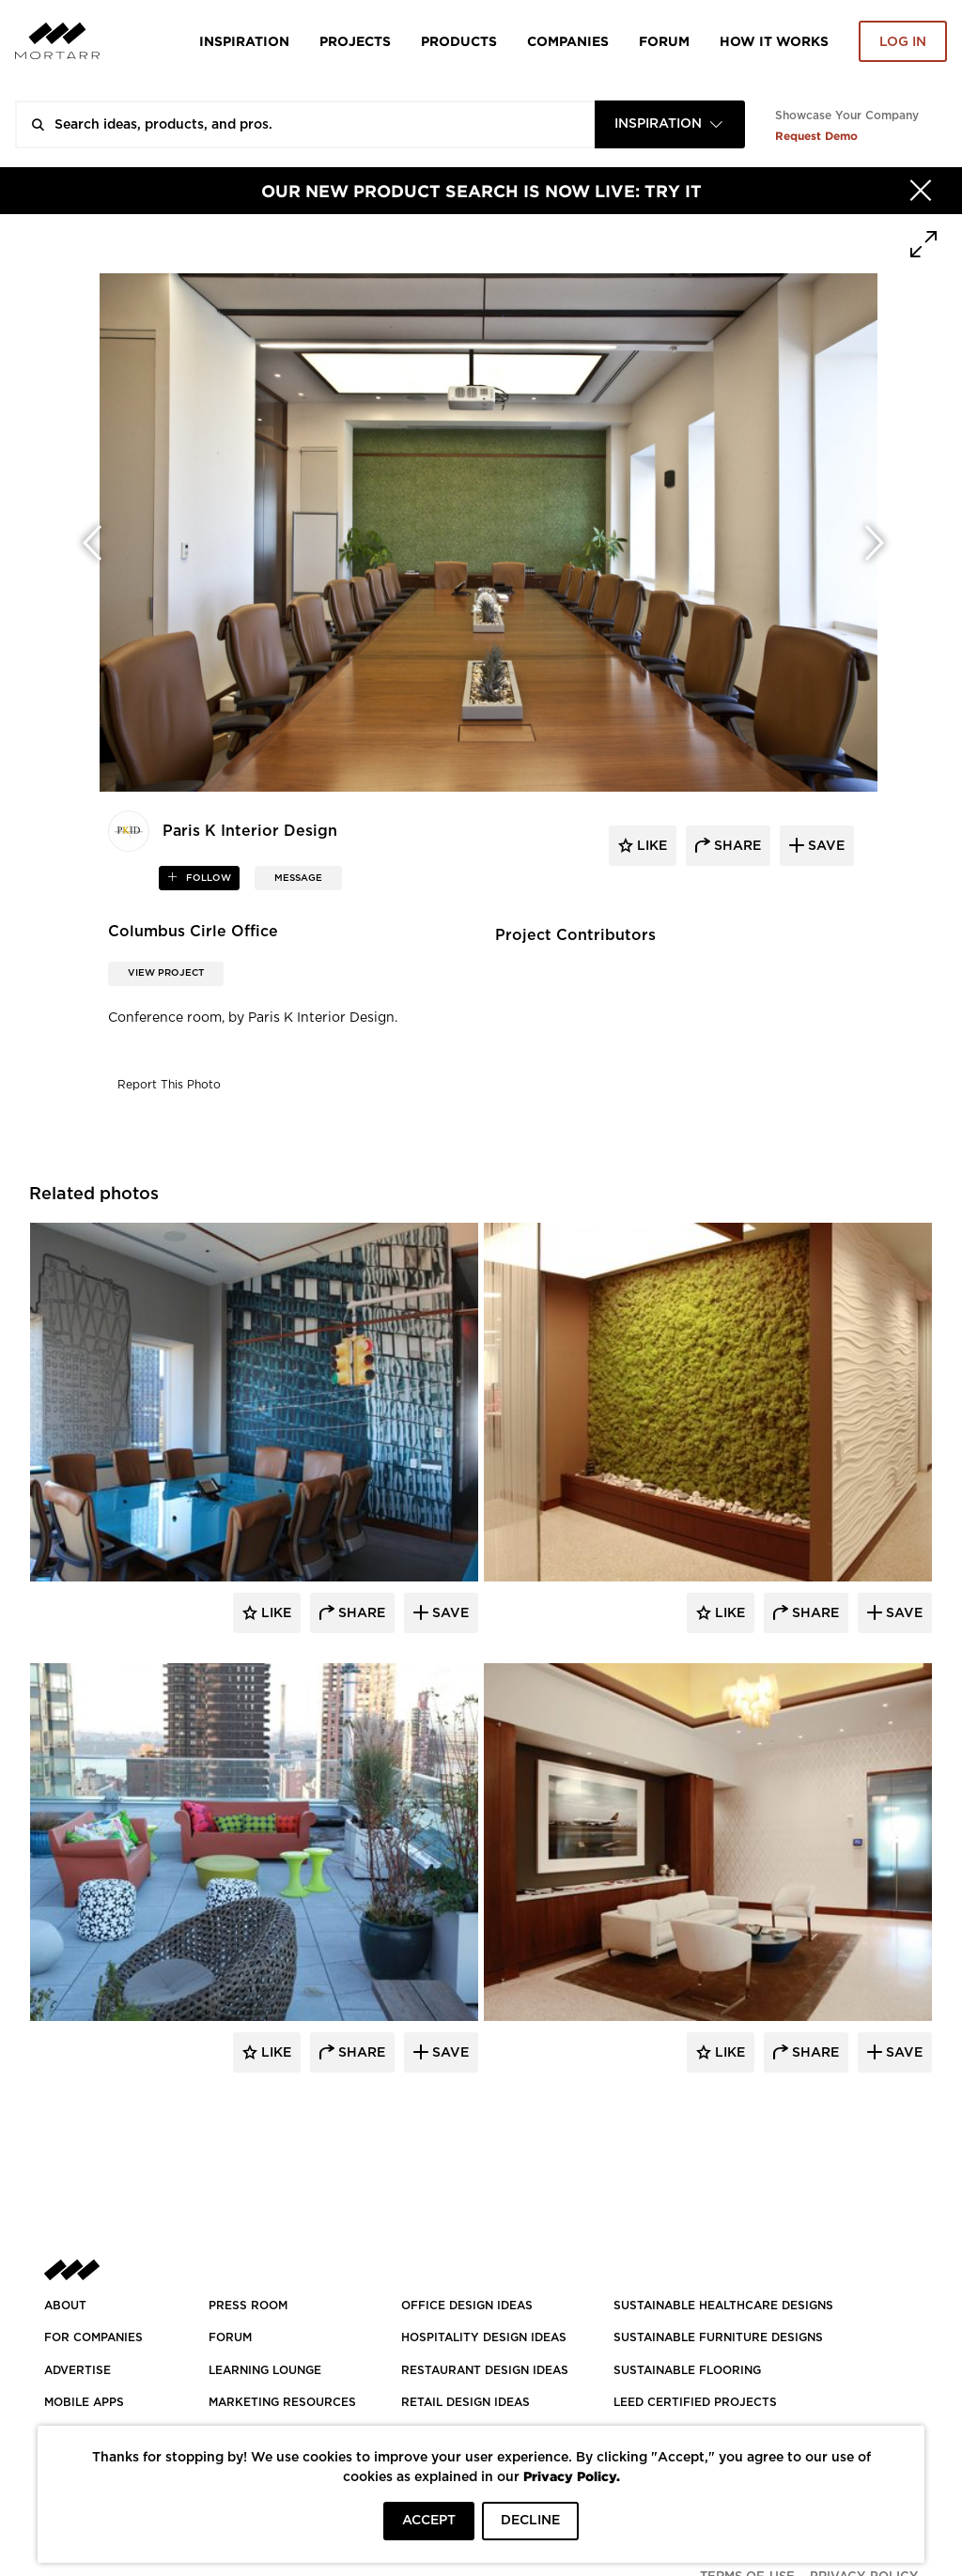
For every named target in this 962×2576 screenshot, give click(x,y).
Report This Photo (169, 1084)
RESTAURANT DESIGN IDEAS (484, 2370)
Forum (664, 41)
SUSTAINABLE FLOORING (687, 2370)
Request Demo (816, 136)
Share (359, 1613)
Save (448, 1613)
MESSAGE (298, 878)
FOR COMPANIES (93, 2337)
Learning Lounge (265, 2370)
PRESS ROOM (248, 2305)
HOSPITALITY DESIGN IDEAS (483, 2337)
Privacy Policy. (571, 2476)
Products (459, 41)
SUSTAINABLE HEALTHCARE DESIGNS (723, 2305)
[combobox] (670, 124)
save (824, 846)
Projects (355, 41)
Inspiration (244, 41)
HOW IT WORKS (774, 41)
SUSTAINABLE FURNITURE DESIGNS (718, 2337)
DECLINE (530, 2520)
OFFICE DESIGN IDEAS (467, 2305)
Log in (902, 42)
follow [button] (207, 878)
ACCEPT (429, 2520)
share (735, 846)
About (65, 2305)
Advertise (77, 2370)
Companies (568, 41)
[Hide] (920, 190)
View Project (166, 973)
